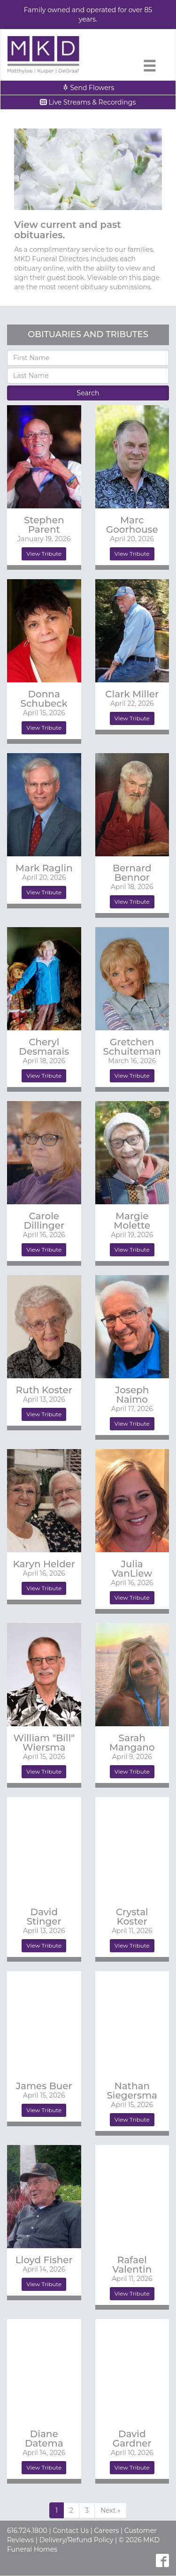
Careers (106, 2530)
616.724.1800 (27, 2530)
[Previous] (110, 2510)
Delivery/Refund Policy (76, 2540)
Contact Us (71, 2530)
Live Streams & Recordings (88, 102)
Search (88, 393)
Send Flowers (88, 87)
